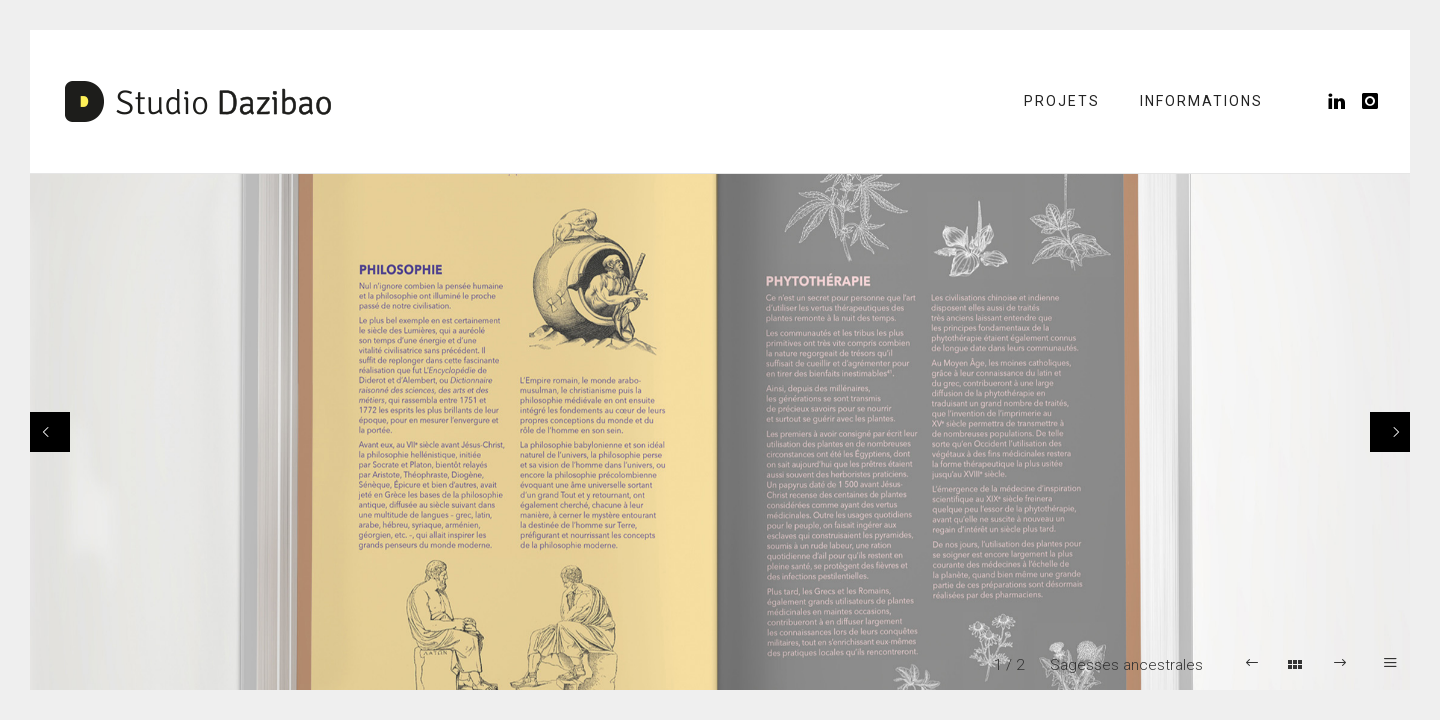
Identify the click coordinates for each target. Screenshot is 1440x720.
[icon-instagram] (1371, 101)
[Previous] (50, 432)
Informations (1201, 101)
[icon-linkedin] (1342, 101)
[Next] (1390, 432)
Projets (1062, 101)
